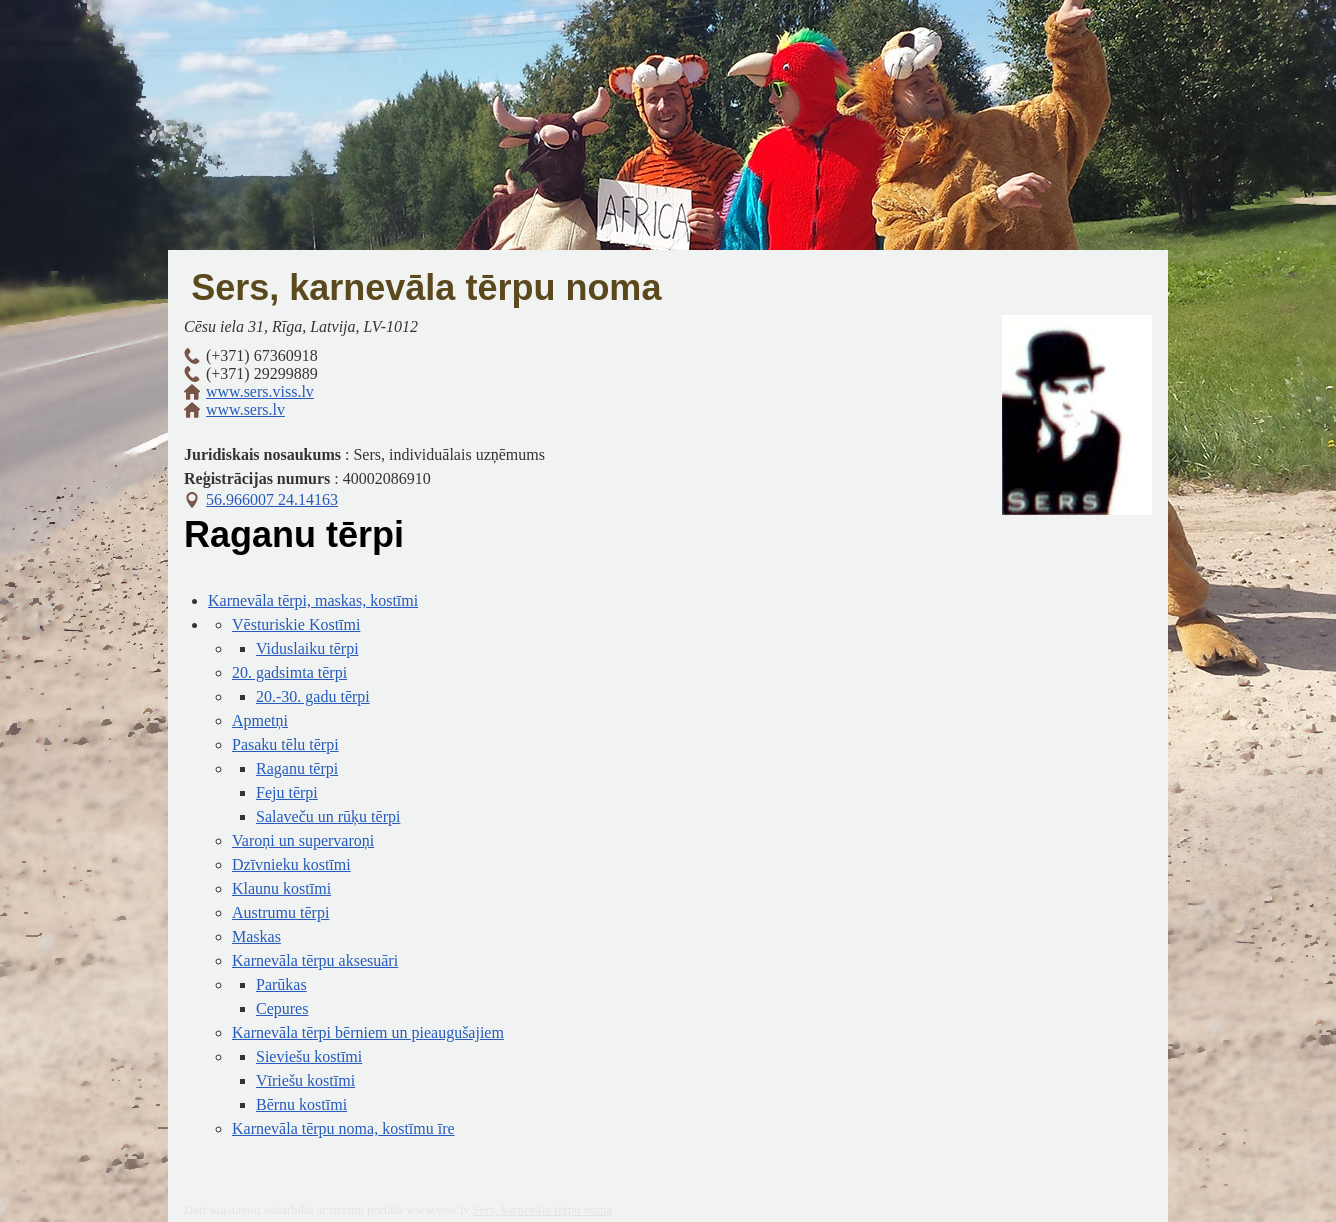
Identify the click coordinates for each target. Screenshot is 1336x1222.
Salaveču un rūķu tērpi (328, 816)
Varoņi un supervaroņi (303, 840)
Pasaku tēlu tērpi (285, 744)
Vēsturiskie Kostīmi (296, 624)
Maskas (256, 936)
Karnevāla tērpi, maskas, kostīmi (313, 600)
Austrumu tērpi (280, 912)
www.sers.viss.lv (260, 391)
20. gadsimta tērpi (289, 672)
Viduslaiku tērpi (307, 648)
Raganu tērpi (297, 768)
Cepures (282, 1008)
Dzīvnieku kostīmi (291, 864)
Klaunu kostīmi (281, 888)
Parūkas (281, 984)
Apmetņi (260, 720)
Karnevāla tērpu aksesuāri (315, 960)
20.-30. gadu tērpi (313, 696)
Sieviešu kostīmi (309, 1056)
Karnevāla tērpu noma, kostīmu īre (343, 1128)
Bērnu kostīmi (301, 1104)
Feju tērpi (287, 792)
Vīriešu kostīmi (305, 1080)
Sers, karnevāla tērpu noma (426, 287)
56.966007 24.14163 (272, 499)
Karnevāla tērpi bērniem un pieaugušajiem (368, 1032)
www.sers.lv (245, 409)
